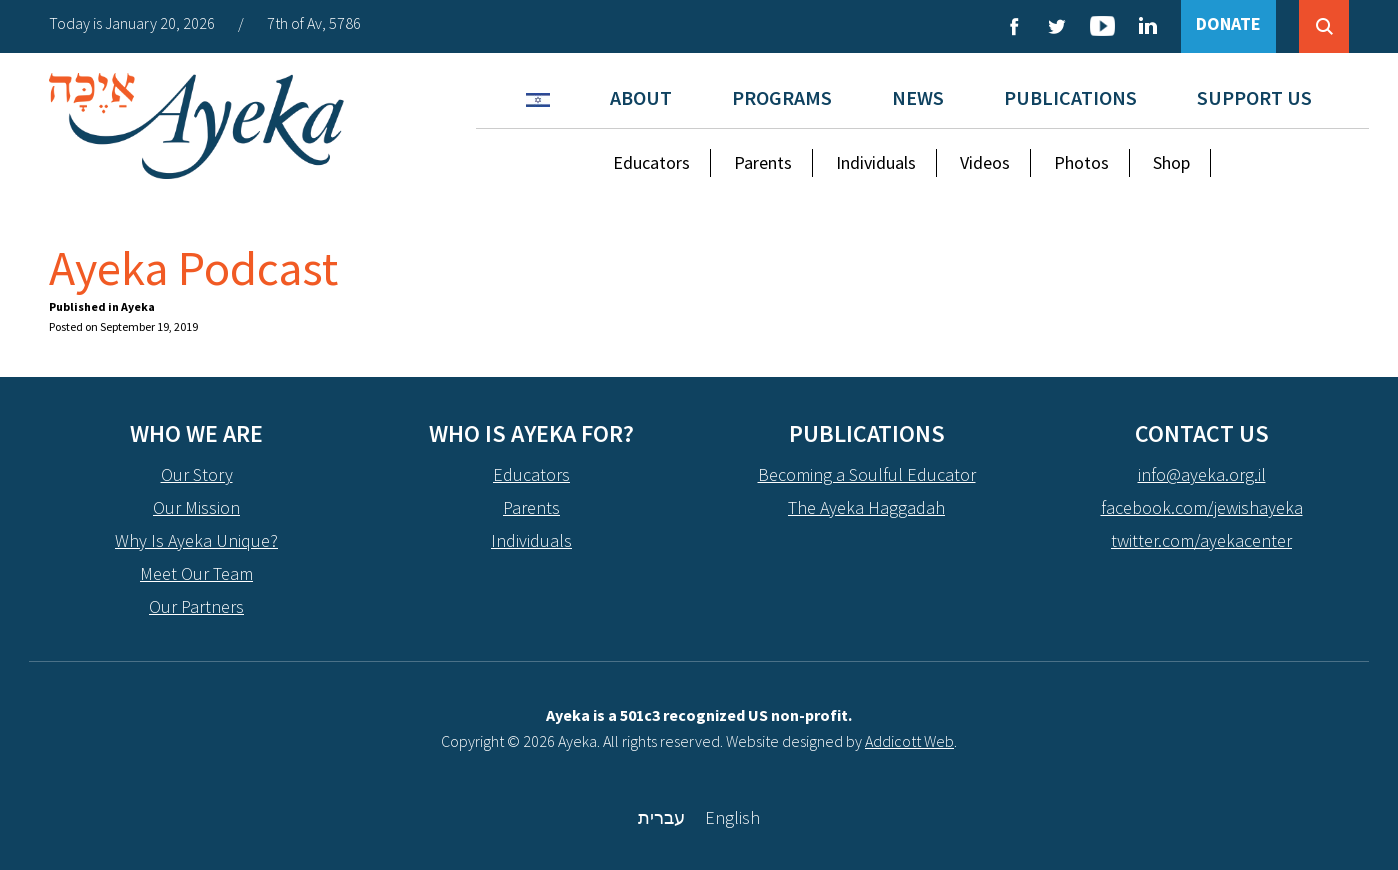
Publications (1070, 97)
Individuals (876, 162)
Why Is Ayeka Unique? (196, 540)
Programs (782, 97)
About (641, 97)
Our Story (197, 474)
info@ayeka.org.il (1202, 474)
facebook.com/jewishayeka (1202, 507)
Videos (985, 162)
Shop (1171, 162)
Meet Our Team (196, 573)
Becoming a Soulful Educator (867, 474)
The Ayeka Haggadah (866, 507)
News (918, 97)
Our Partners (196, 606)
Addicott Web (909, 741)
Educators (651, 162)
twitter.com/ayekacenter (1201, 540)
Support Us (1254, 97)
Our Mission (196, 507)
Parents (763, 162)
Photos (1081, 162)
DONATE (1228, 23)
